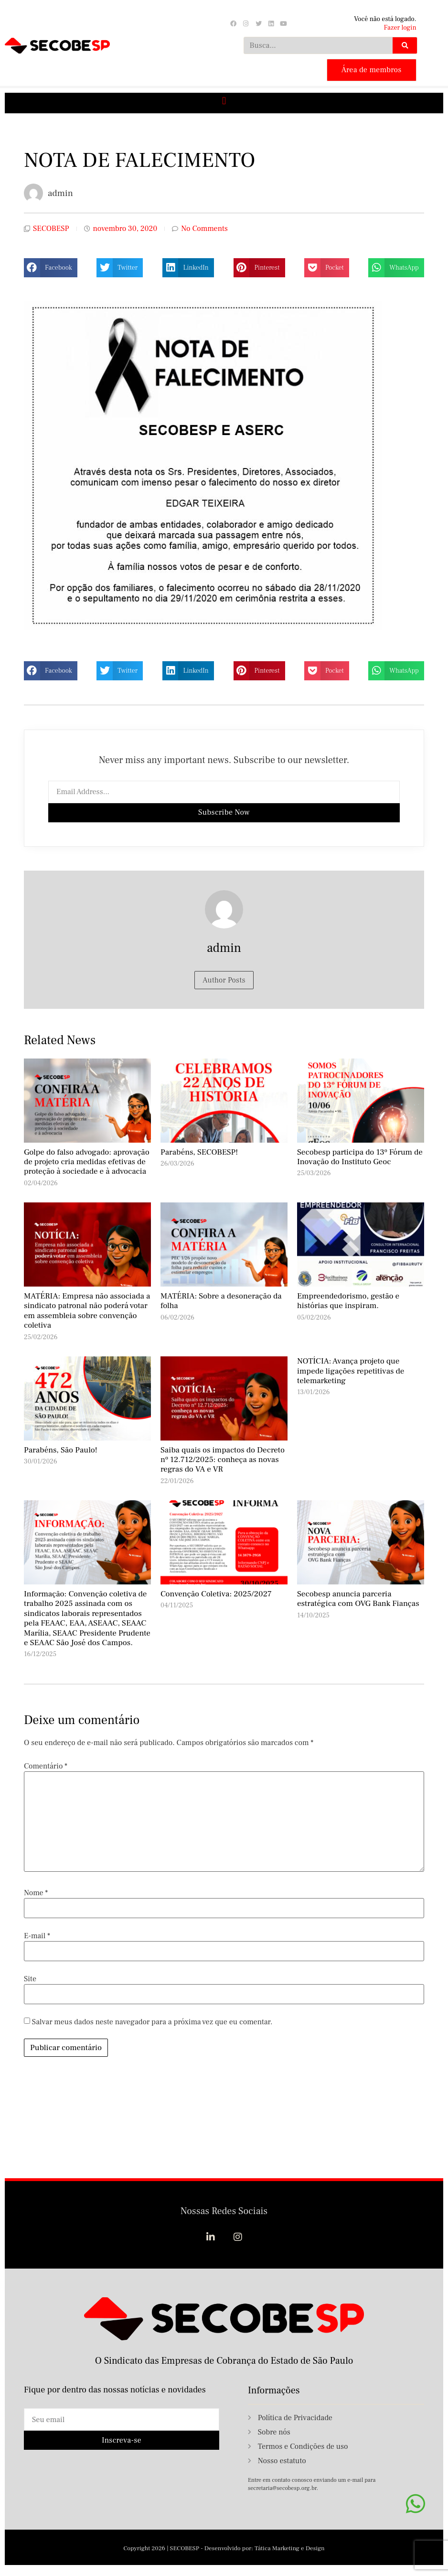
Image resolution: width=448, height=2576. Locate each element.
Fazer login (400, 27)
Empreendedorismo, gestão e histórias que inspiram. (348, 1301)
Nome (36, 1893)
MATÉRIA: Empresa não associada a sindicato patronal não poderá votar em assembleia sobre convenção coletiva (87, 1311)
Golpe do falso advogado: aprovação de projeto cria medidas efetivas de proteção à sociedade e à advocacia (86, 1162)
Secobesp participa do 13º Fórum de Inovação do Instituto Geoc (360, 1157)
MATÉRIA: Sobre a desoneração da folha (221, 1301)
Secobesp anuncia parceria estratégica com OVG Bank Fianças (358, 1599)
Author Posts (224, 980)
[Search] (404, 45)
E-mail (37, 1936)
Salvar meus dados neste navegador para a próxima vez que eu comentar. (152, 2022)
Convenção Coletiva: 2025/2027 (216, 1594)
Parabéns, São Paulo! (60, 1450)
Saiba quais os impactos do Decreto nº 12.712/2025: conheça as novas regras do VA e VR (222, 1460)
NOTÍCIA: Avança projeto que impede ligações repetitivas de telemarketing (350, 1371)
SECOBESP (51, 228)
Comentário (45, 1766)
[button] (223, 101)
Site (30, 1979)
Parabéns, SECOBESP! (199, 1152)
